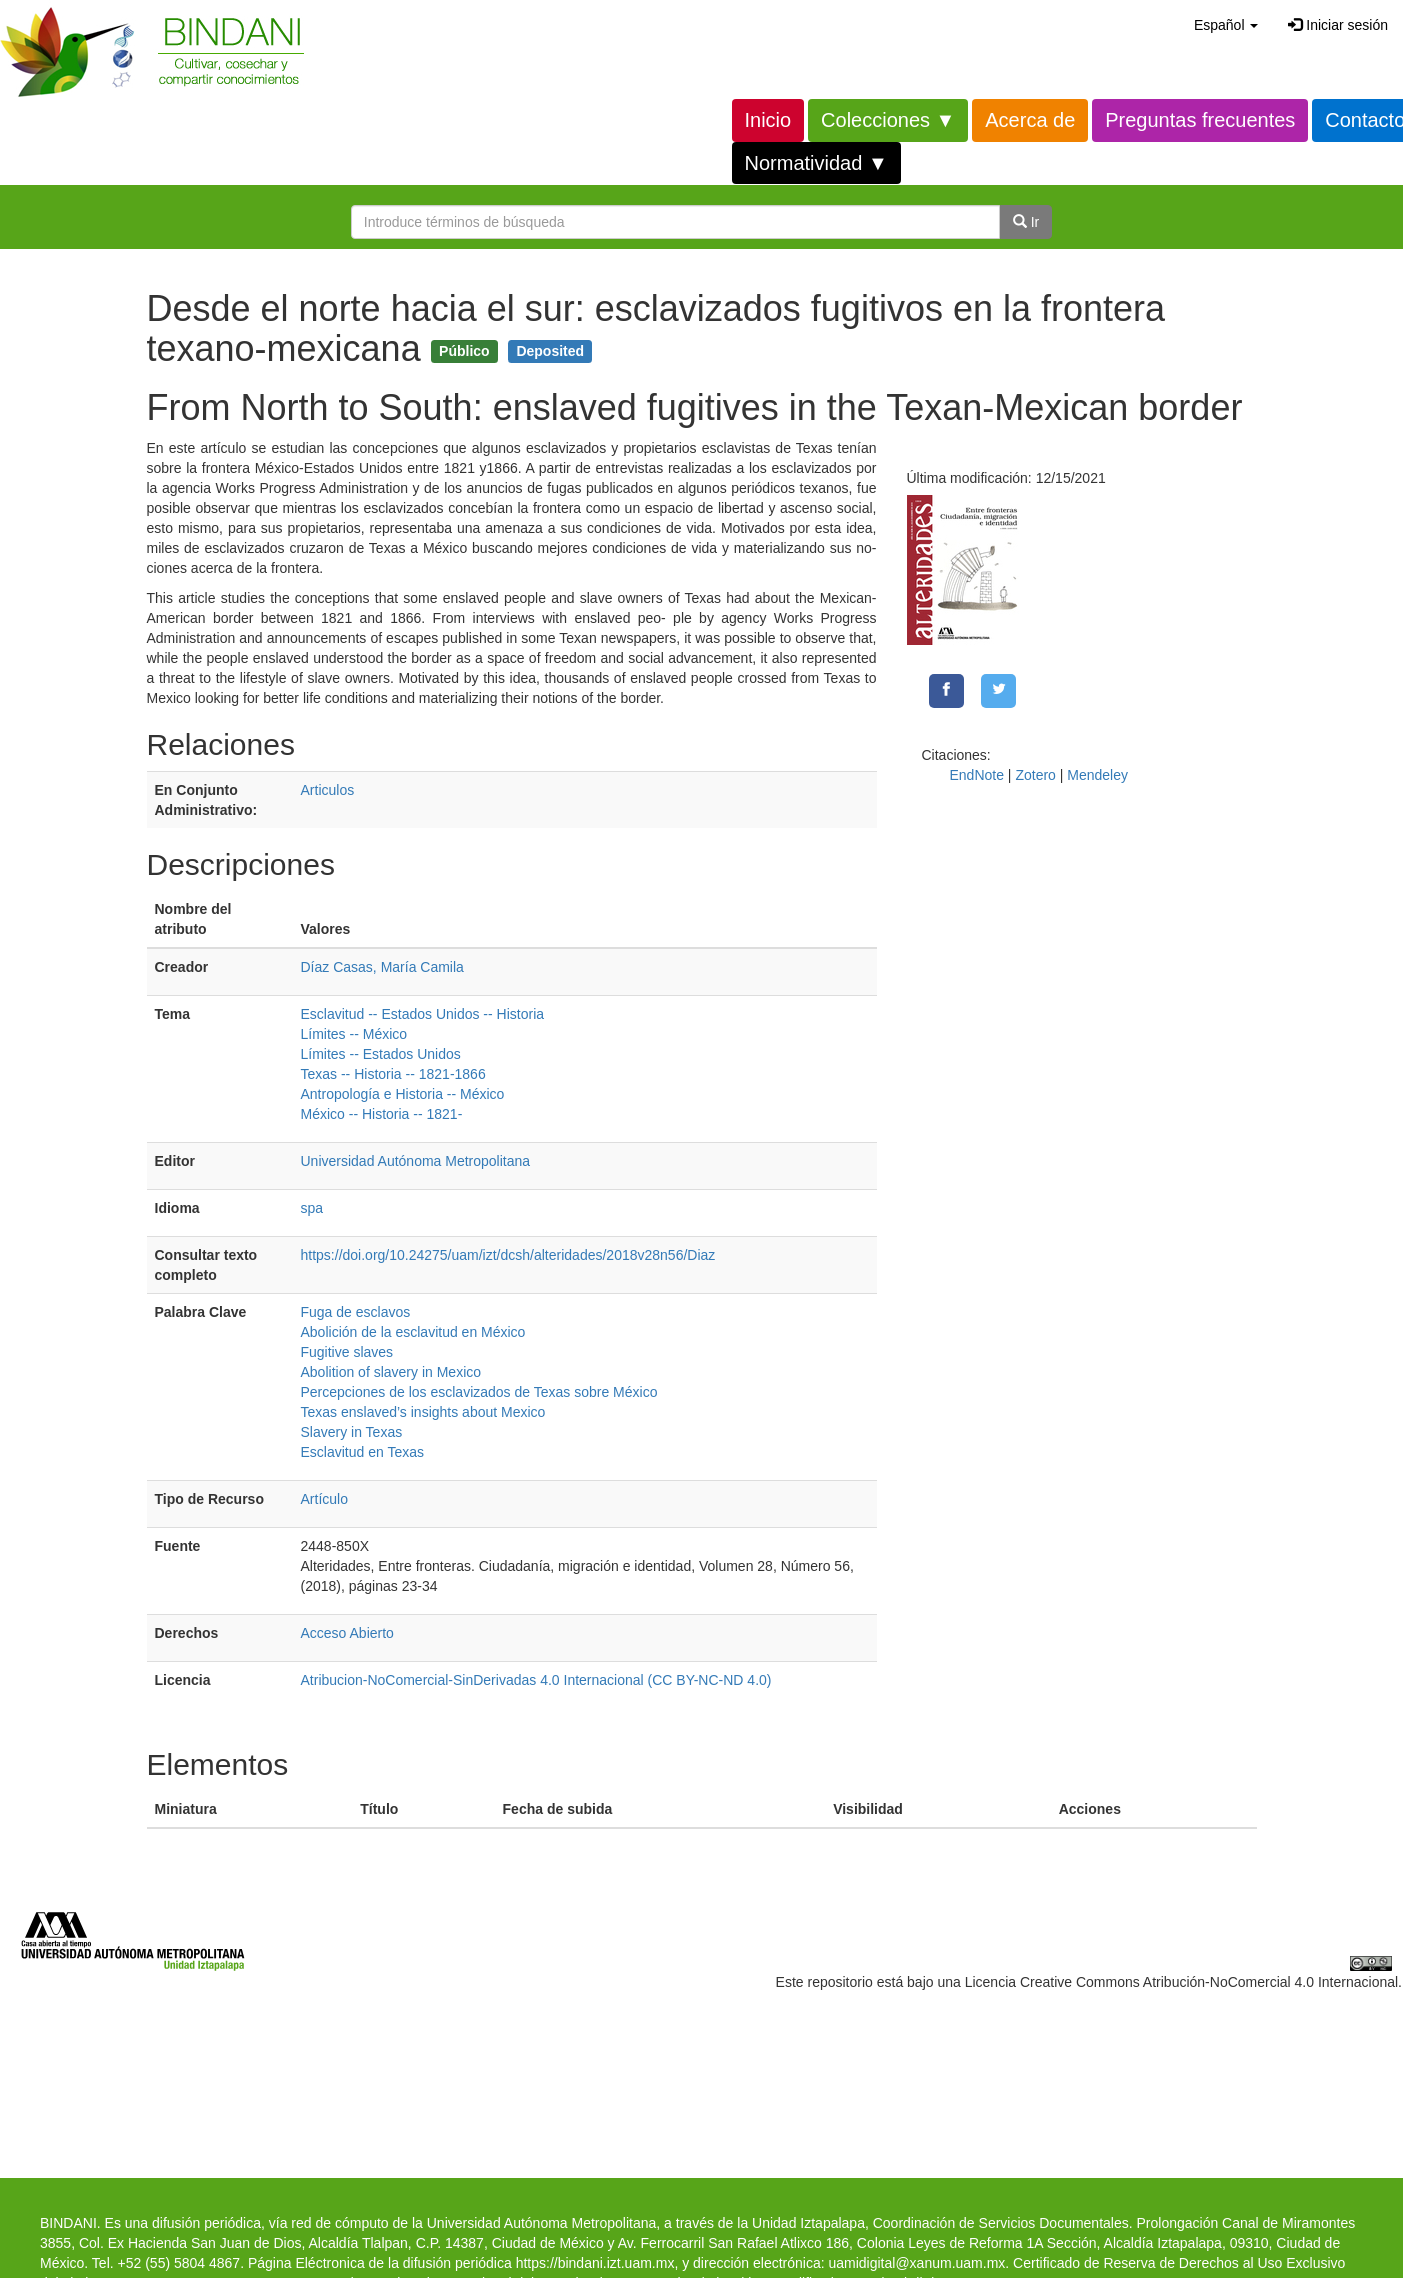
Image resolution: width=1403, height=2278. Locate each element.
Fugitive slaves (347, 1352)
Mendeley (1097, 775)
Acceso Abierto (347, 1633)
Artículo (324, 1499)
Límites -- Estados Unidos (381, 1054)
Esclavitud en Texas (362, 1452)
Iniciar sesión (1338, 25)
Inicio (768, 120)
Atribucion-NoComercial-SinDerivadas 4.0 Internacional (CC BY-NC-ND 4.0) (536, 1680)
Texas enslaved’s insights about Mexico (423, 1412)
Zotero (1035, 775)
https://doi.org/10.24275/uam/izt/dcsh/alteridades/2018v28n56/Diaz (508, 1255)
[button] (1226, 25)
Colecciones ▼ (888, 120)
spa (312, 1208)
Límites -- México (354, 1034)
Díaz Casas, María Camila (382, 967)
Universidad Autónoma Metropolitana (416, 1161)
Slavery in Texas (352, 1432)
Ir (1026, 222)
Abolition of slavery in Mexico (391, 1372)
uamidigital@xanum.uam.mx (916, 2263)
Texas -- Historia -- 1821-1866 (393, 1074)
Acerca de (1030, 120)
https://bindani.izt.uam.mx (595, 2263)
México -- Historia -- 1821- (382, 1114)
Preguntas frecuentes (1200, 120)
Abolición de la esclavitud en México (413, 1332)
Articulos (328, 790)
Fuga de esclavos (356, 1312)
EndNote (977, 775)
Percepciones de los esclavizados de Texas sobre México (479, 1392)
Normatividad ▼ (816, 163)
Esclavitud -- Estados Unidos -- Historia (423, 1014)
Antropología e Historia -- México (403, 1094)
